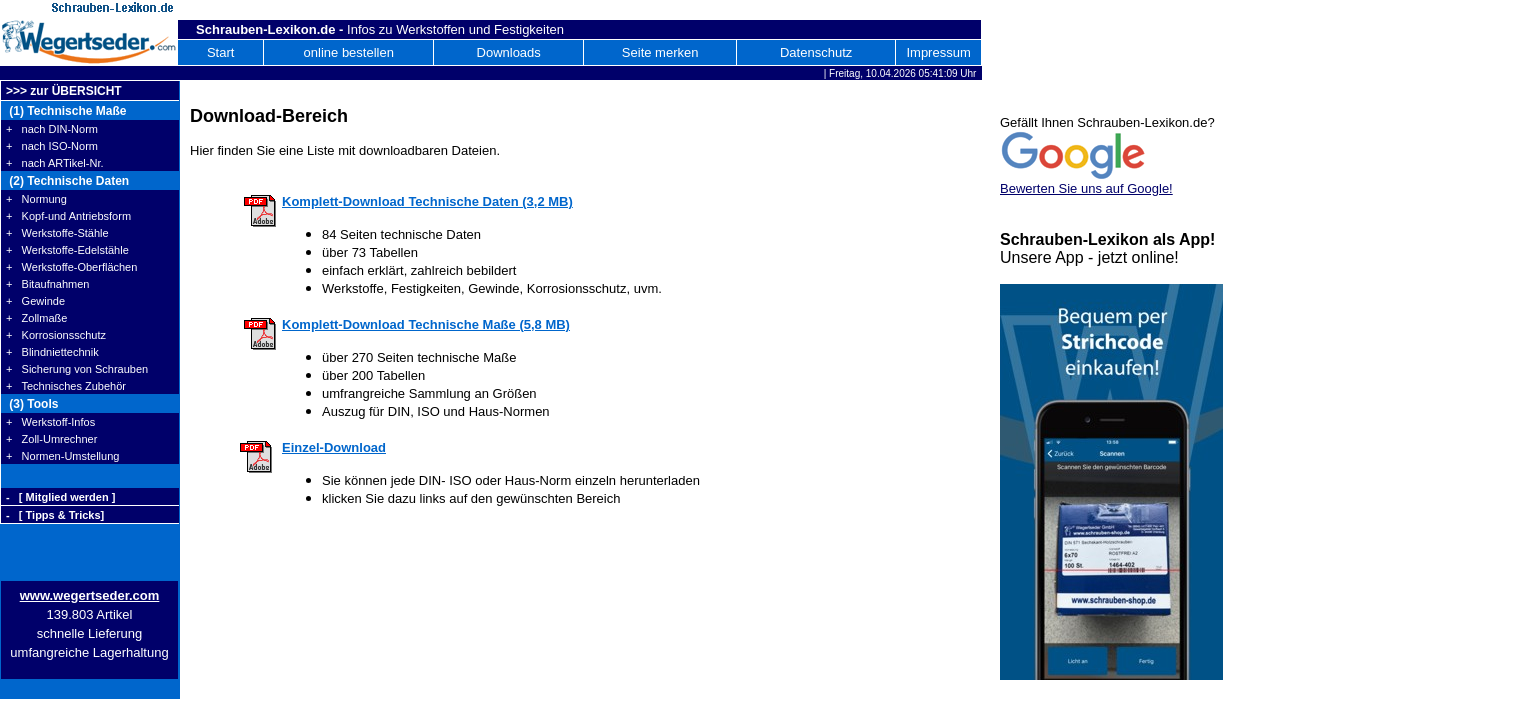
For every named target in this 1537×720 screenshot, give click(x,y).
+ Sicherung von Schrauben (77, 369)
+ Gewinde (35, 301)
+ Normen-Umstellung (62, 456)
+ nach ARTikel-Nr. (55, 163)
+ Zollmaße (36, 318)
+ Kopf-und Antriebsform (68, 216)
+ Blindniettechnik (52, 352)
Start (220, 52)
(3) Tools (32, 404)
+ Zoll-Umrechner (51, 439)
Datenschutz (816, 52)
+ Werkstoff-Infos (50, 422)
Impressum (938, 52)
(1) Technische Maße (66, 111)
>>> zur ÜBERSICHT (64, 91)
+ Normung (36, 199)
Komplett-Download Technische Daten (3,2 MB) (427, 201)
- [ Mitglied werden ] (60, 497)
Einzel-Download (334, 447)
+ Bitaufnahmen (47, 284)
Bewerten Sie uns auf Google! (1086, 188)
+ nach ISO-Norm (52, 146)
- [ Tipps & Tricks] (55, 515)
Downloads (509, 52)
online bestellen (349, 52)
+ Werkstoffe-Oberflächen (71, 267)
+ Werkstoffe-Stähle (57, 233)
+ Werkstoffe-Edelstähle (67, 250)
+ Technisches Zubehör (66, 386)
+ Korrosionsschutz (56, 335)
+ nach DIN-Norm (52, 129)
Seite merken (660, 52)
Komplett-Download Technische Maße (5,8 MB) (426, 324)
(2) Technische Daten (67, 181)
